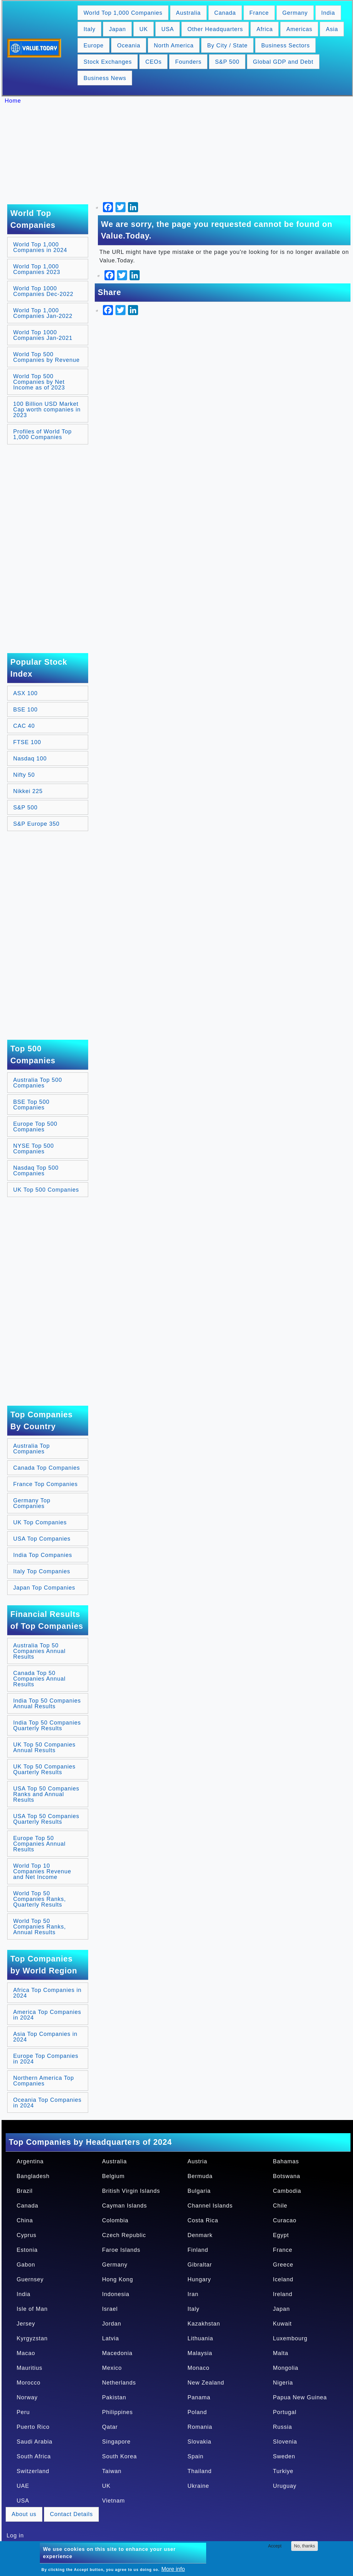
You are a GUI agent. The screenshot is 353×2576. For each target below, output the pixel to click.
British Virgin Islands (131, 2191)
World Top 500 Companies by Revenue (46, 357)
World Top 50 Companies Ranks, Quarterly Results (39, 1899)
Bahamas (286, 2161)
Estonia (27, 2250)
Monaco (199, 2368)
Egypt (281, 2235)
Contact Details (71, 2514)
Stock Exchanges (107, 62)
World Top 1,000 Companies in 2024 (40, 247)
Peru (23, 2412)
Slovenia (285, 2442)
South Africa (34, 2456)
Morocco (28, 2383)
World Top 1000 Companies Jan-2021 (42, 335)
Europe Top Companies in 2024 (45, 2059)
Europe (93, 45)
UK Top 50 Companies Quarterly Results (44, 1769)
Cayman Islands (124, 2206)
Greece (283, 2265)
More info (173, 2569)
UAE (23, 2486)
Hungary (199, 2279)
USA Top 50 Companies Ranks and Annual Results (46, 1794)
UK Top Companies (40, 1522)
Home (13, 101)
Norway (27, 2397)
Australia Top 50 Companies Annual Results (39, 1651)
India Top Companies (42, 1555)
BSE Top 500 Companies (31, 1105)
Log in (15, 2535)
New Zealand (206, 2383)
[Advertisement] (179, 154)
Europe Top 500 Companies (35, 1127)
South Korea (119, 2456)
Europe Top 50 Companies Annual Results (39, 1844)
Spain (196, 2456)
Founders (188, 62)
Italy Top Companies (41, 1571)
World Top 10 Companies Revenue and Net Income (42, 1871)
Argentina (30, 2161)
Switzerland (33, 2471)
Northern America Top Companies (43, 2081)
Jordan (111, 2324)
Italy (89, 29)
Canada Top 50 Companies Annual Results (39, 1679)
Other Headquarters (215, 29)
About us (24, 2514)
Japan (117, 29)
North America (174, 45)
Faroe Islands (121, 2250)
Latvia (110, 2338)
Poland (197, 2412)
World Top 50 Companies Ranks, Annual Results (39, 1926)
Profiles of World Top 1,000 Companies (42, 434)
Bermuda (200, 2176)
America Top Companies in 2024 (47, 2015)
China (25, 2220)
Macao (26, 2353)
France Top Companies (45, 1484)
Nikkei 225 (28, 791)
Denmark (200, 2235)
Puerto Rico (33, 2427)
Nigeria (283, 2383)
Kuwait (282, 2324)
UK (143, 29)
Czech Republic (124, 2235)
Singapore (116, 2442)
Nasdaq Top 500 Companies (36, 1171)
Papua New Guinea (300, 2397)
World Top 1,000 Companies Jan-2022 (42, 313)
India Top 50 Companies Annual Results (47, 1703)
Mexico (112, 2368)
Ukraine (198, 2486)
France (259, 13)
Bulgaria (199, 2191)
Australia (188, 13)
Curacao (285, 2220)
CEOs (153, 62)
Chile (280, 2206)
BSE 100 (25, 709)
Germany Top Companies (32, 1503)
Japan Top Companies (44, 1588)
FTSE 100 (27, 742)
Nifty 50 (24, 775)
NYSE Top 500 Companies (33, 1149)
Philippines (117, 2412)
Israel (110, 2309)
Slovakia (199, 2442)
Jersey (26, 2324)
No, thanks (304, 2545)
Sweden (284, 2456)
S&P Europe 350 (36, 824)
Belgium (113, 2176)
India (328, 13)
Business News (104, 78)
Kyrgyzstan (32, 2338)
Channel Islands (210, 2206)
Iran (193, 2294)
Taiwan (111, 2471)
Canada (225, 13)
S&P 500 (227, 62)
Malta (280, 2353)
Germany (295, 13)
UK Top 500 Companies (46, 1190)
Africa (264, 29)
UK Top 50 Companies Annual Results (44, 1747)
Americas (299, 29)
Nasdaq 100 (30, 758)
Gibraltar (200, 2265)
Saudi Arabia (34, 2442)
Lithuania (200, 2338)
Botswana (286, 2176)
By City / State (227, 45)
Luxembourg (290, 2338)
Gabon (26, 2265)
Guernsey (30, 2279)
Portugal (285, 2412)
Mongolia (285, 2368)
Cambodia (287, 2191)
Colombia (115, 2220)
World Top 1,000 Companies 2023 (36, 269)
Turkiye (283, 2471)
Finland (198, 2250)
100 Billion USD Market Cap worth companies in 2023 (47, 409)
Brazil (25, 2191)
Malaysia (200, 2353)
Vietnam (113, 2501)
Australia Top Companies (31, 1449)
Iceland (283, 2279)
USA (167, 29)
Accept (274, 2545)
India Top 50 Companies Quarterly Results (47, 1725)
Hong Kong (117, 2279)
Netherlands (119, 2383)
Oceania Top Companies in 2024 (47, 2103)
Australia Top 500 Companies (37, 1083)
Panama (199, 2397)
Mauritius (29, 2368)
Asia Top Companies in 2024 (45, 2037)
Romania (200, 2427)
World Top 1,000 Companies (122, 13)
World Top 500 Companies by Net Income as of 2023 (39, 382)
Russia (282, 2427)
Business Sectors (285, 45)
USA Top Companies (42, 1539)
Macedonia (117, 2353)
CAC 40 (24, 726)
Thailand (200, 2471)
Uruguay (285, 2486)
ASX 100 (25, 693)
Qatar (110, 2427)
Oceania (128, 45)
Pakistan (114, 2397)
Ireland (282, 2294)
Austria (197, 2161)
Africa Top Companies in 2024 (47, 1993)
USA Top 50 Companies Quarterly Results (46, 1819)
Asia (332, 29)
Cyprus (26, 2235)
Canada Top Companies (46, 1468)
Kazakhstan (204, 2324)
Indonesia (115, 2294)
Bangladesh (33, 2176)
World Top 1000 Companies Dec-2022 (43, 291)
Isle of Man (32, 2309)
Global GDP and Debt (283, 62)
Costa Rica (203, 2220)
